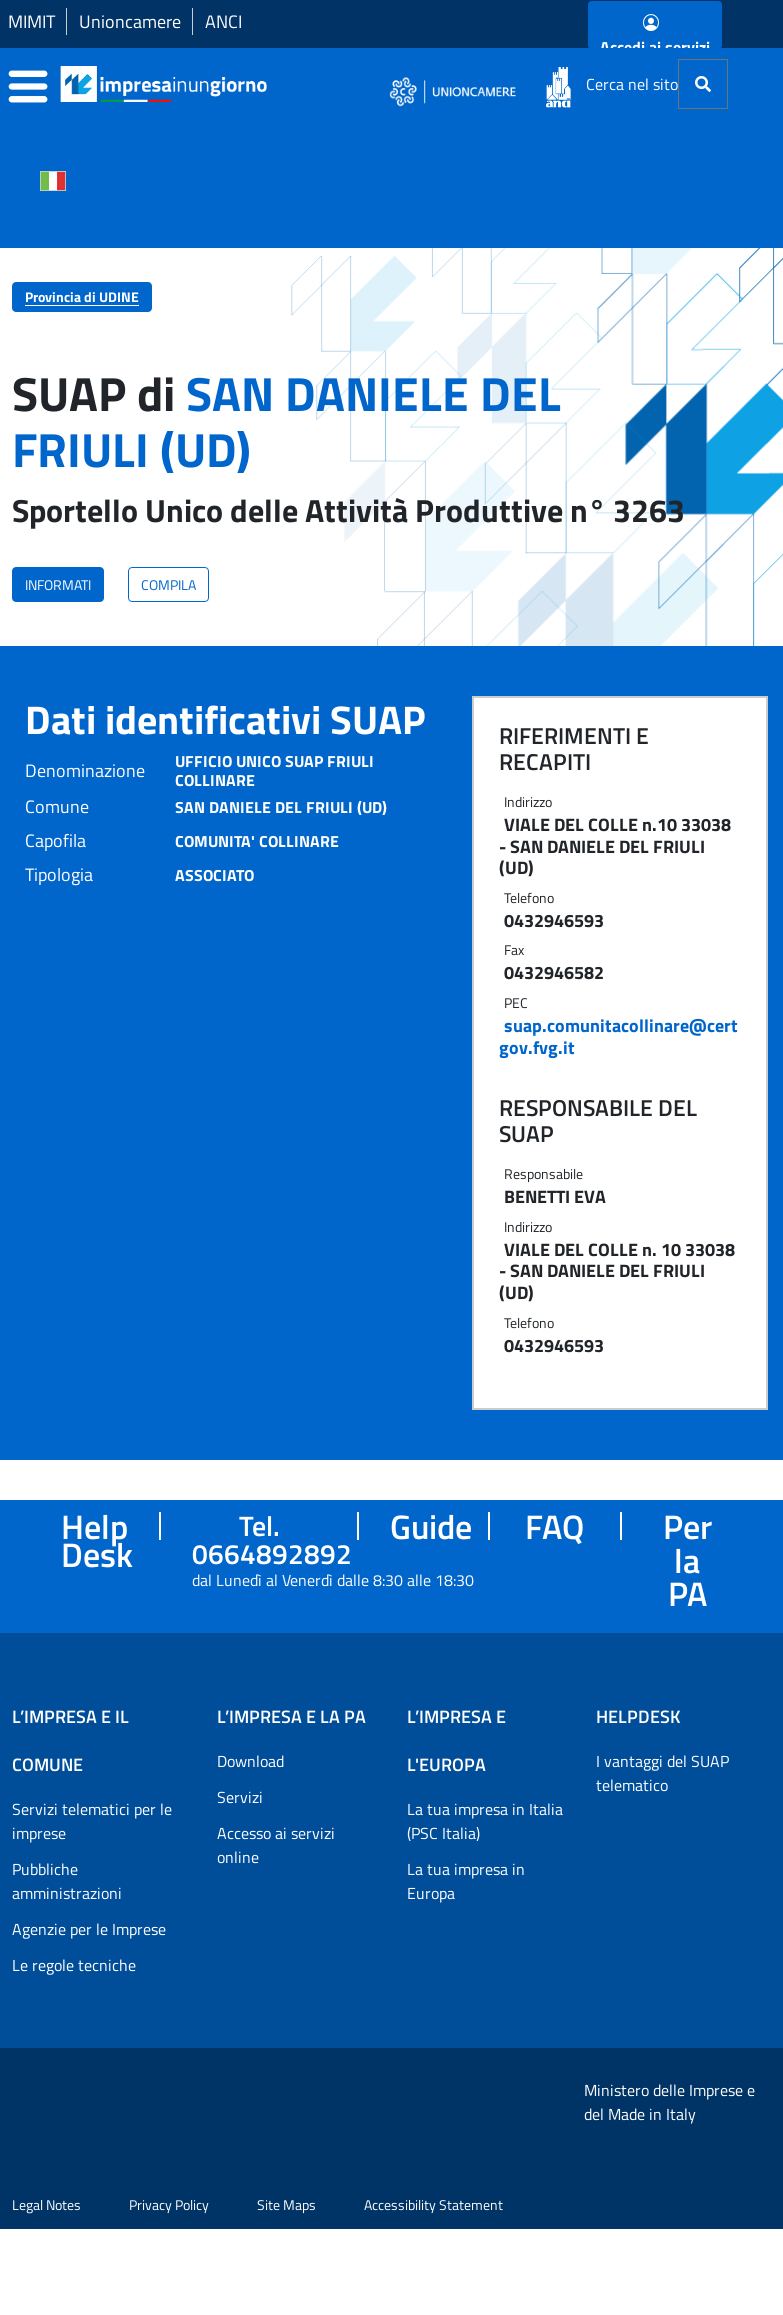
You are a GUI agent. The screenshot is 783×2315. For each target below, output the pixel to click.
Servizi (240, 1797)
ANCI (223, 21)
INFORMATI (58, 584)
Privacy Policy (169, 2290)
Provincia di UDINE (82, 296)
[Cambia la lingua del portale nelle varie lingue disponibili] (53, 179)
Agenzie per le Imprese (89, 1929)
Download (250, 1761)
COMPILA (168, 584)
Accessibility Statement (433, 2290)
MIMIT (31, 21)
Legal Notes (46, 2290)
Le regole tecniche (74, 1965)
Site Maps (286, 2290)
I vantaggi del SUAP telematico (662, 1773)
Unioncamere (130, 21)
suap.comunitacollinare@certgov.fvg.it (618, 1036)
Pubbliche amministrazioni (67, 1881)
